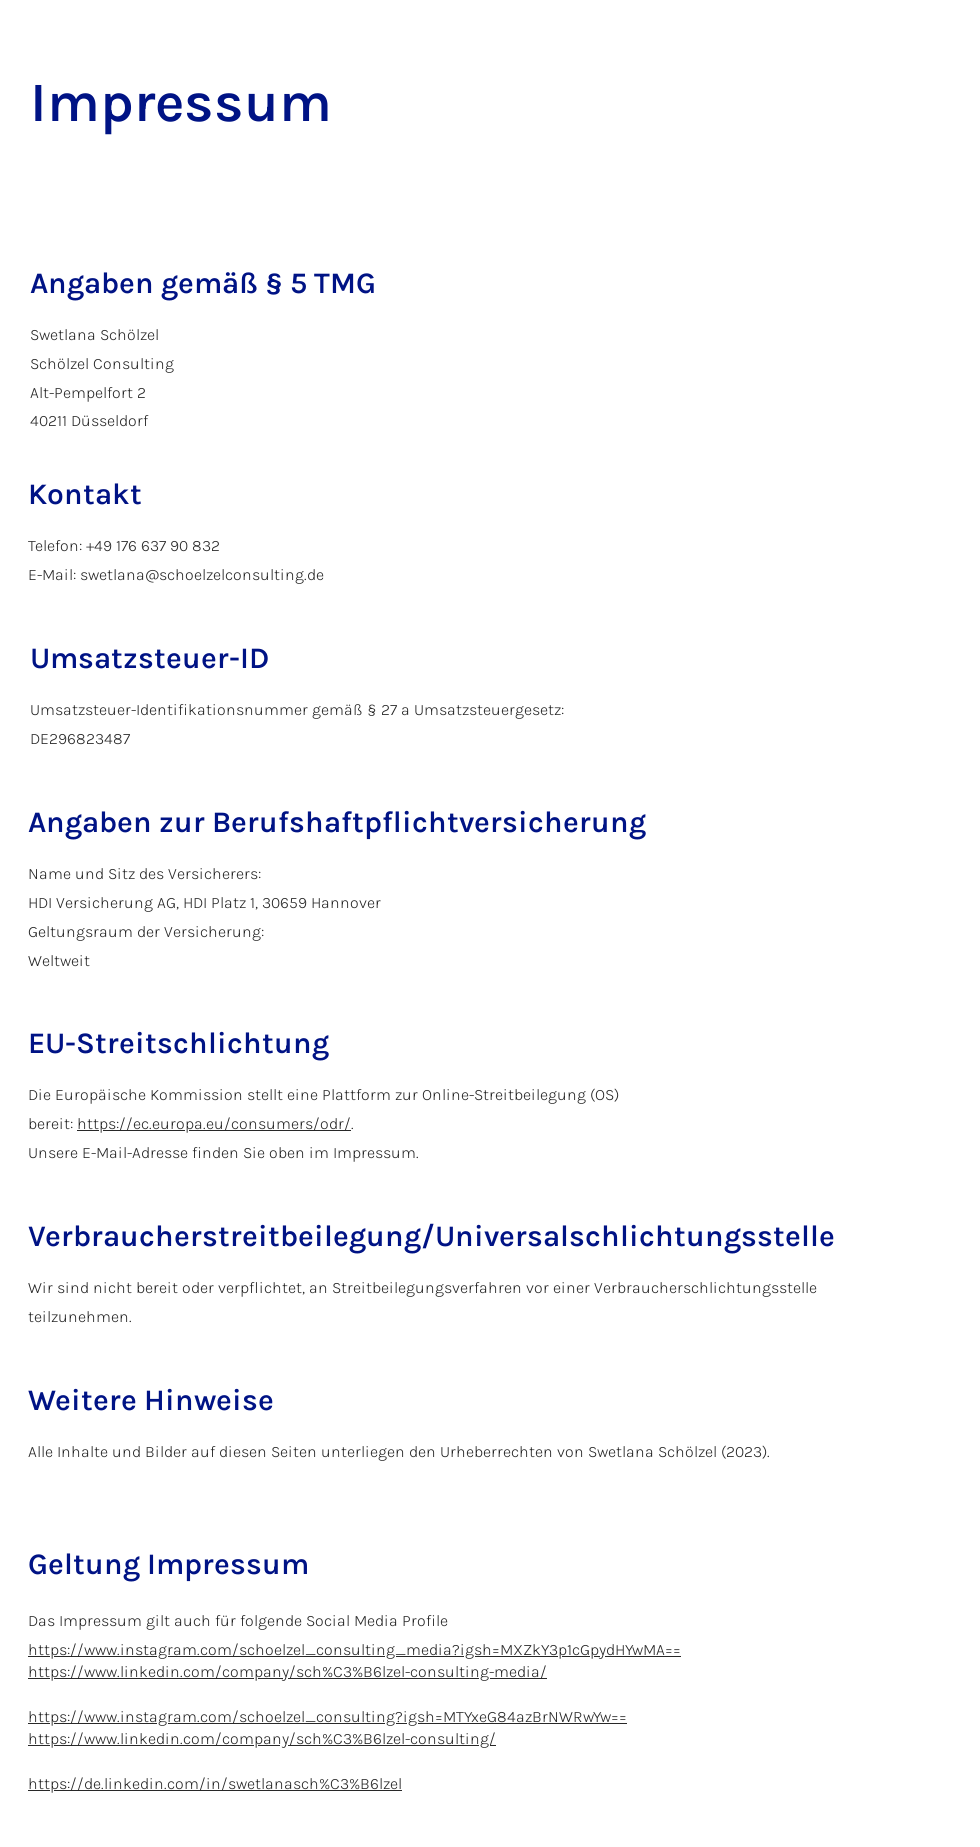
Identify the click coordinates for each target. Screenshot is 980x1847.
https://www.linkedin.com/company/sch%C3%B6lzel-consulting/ (262, 1738)
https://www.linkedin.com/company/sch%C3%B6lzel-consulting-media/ (287, 1671)
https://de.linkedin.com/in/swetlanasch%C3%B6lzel (215, 1783)
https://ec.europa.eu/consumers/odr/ (214, 1123)
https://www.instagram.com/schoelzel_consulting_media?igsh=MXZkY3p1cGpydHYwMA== (354, 1649)
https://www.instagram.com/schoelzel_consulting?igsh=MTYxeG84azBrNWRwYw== (327, 1716)
